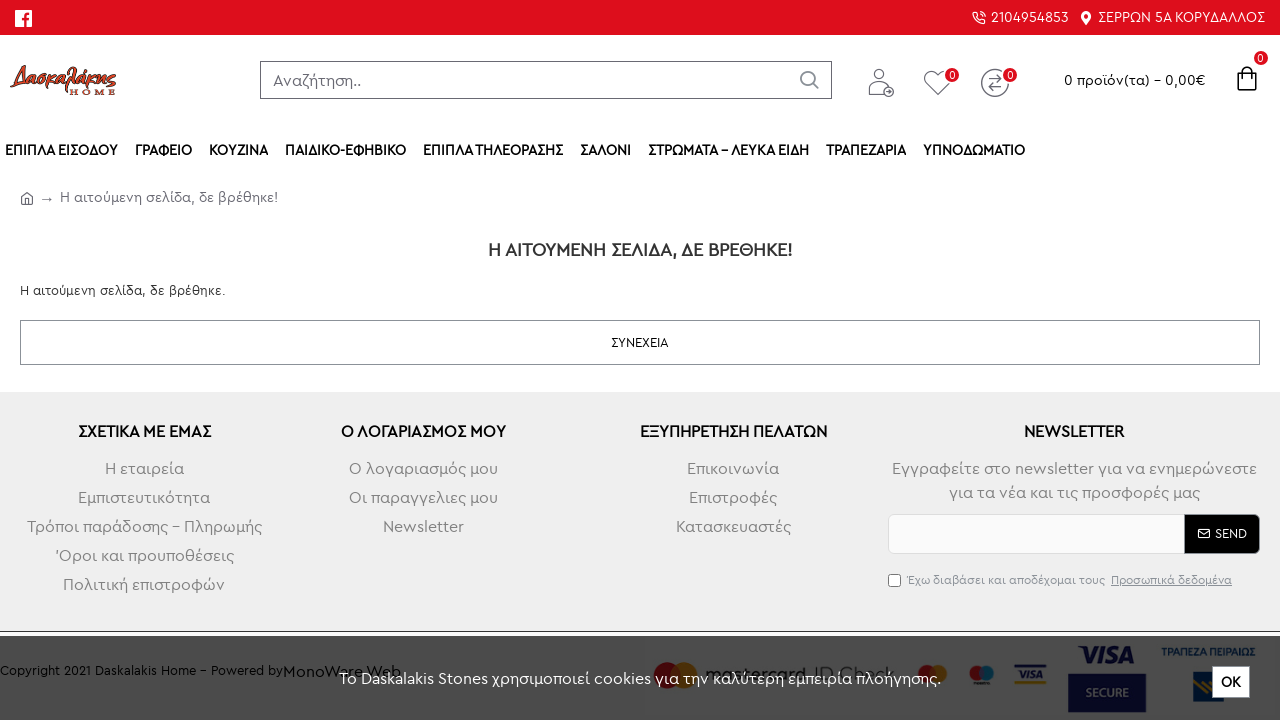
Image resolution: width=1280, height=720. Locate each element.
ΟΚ (1231, 682)
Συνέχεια (640, 342)
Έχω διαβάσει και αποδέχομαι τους (1061, 580)
